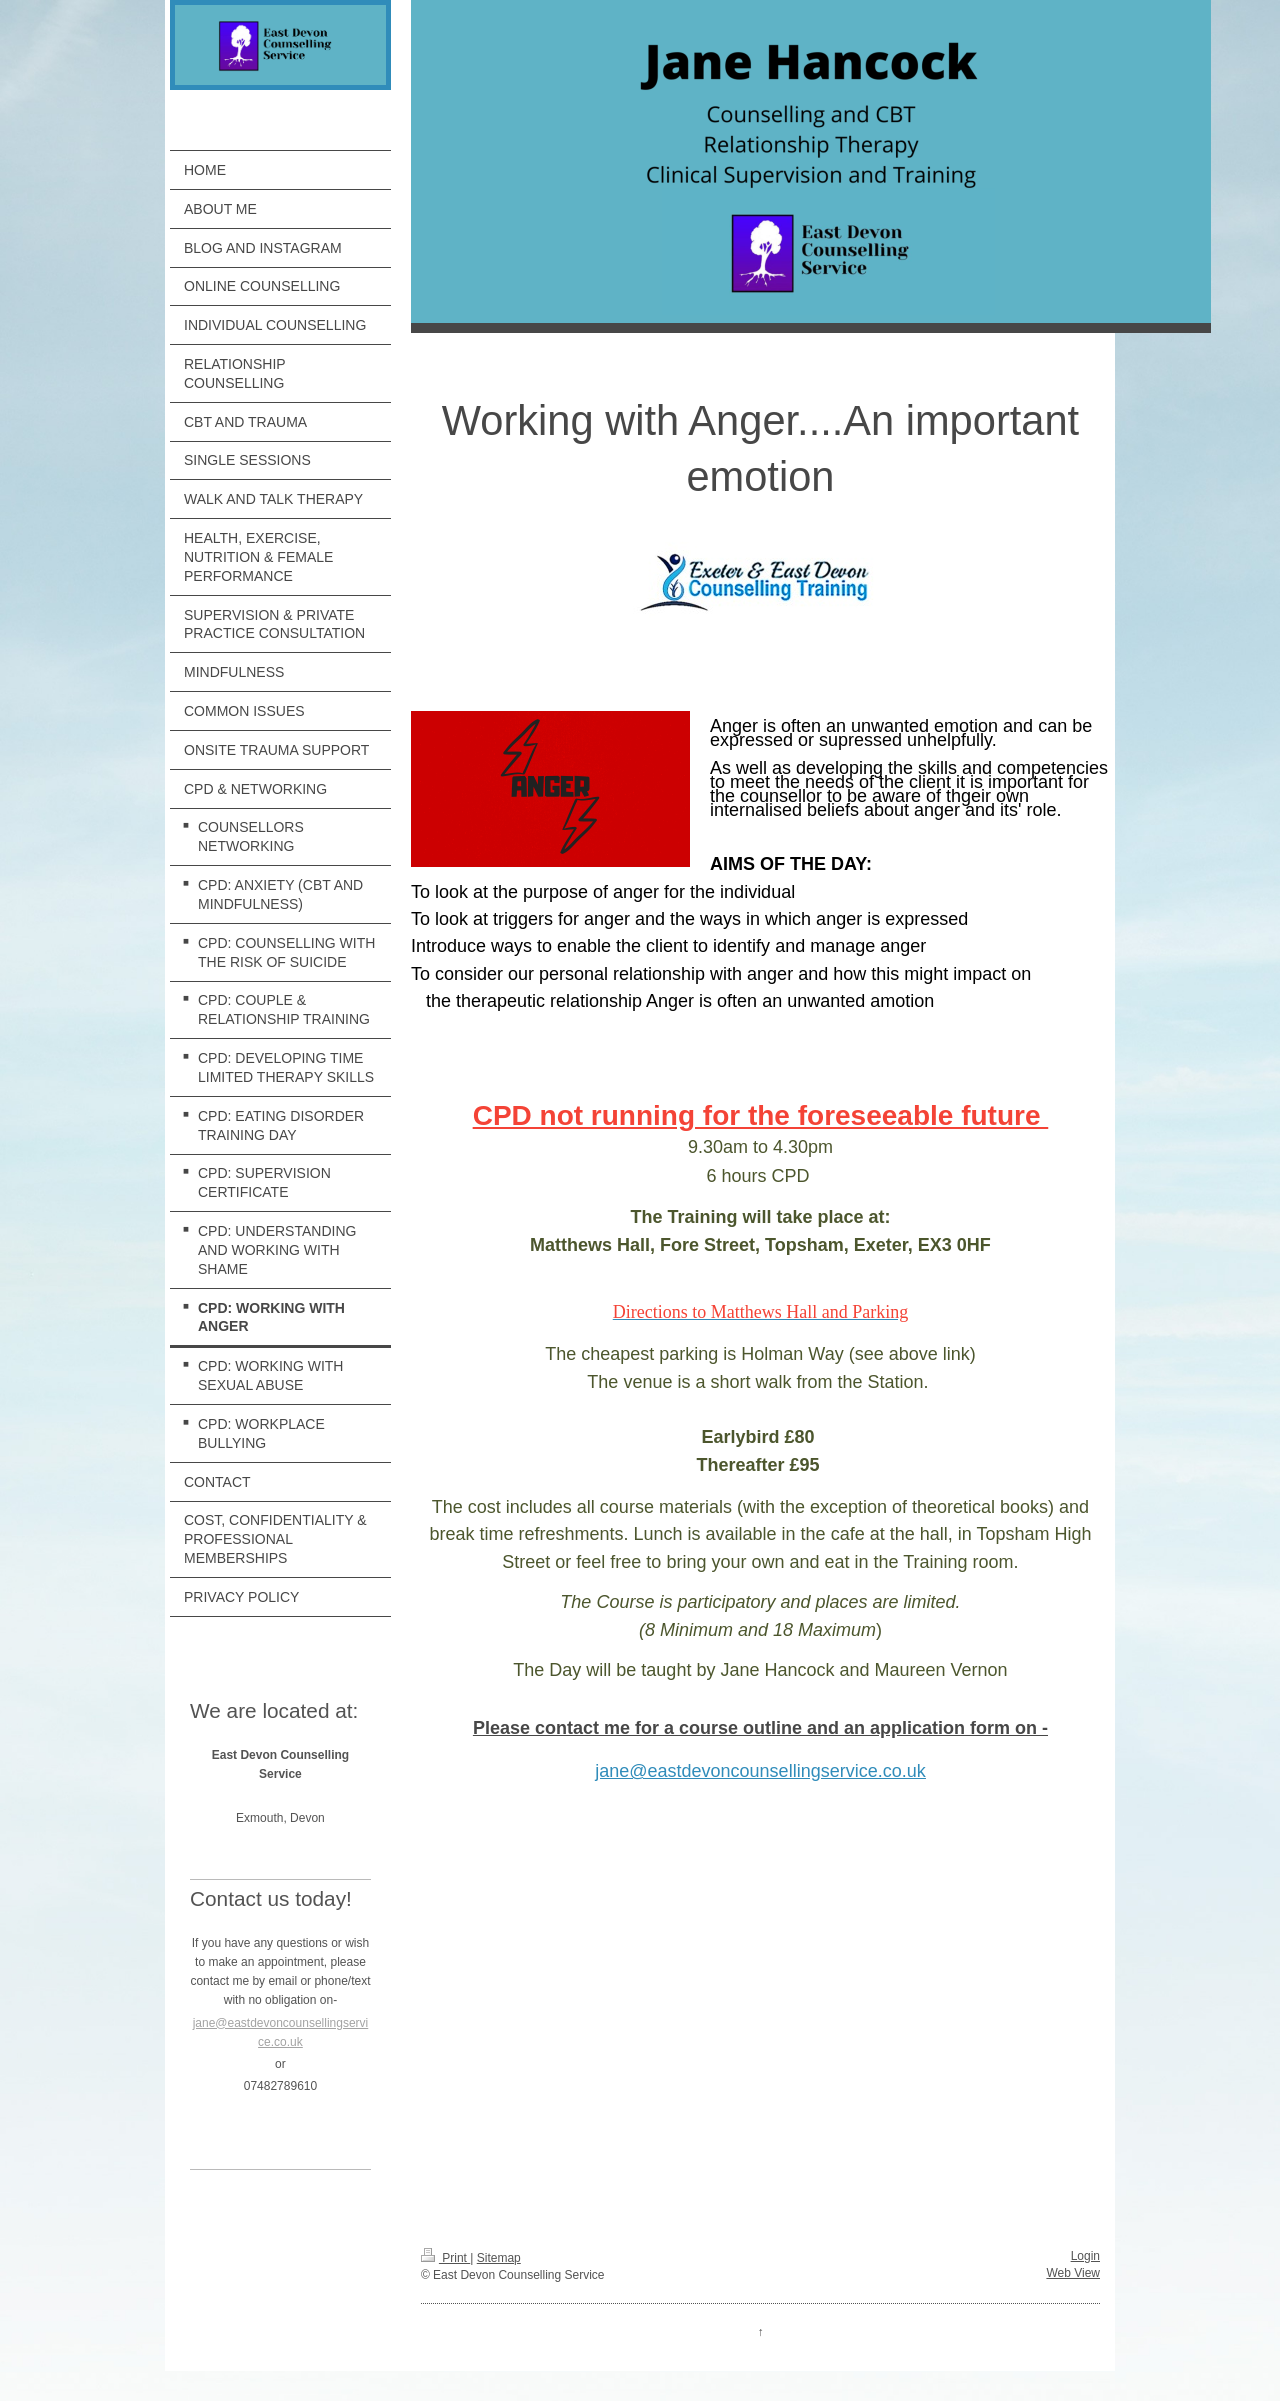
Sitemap (499, 2258)
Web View (1073, 2273)
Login (1085, 2256)
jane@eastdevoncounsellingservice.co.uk (760, 1771)
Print (445, 2258)
